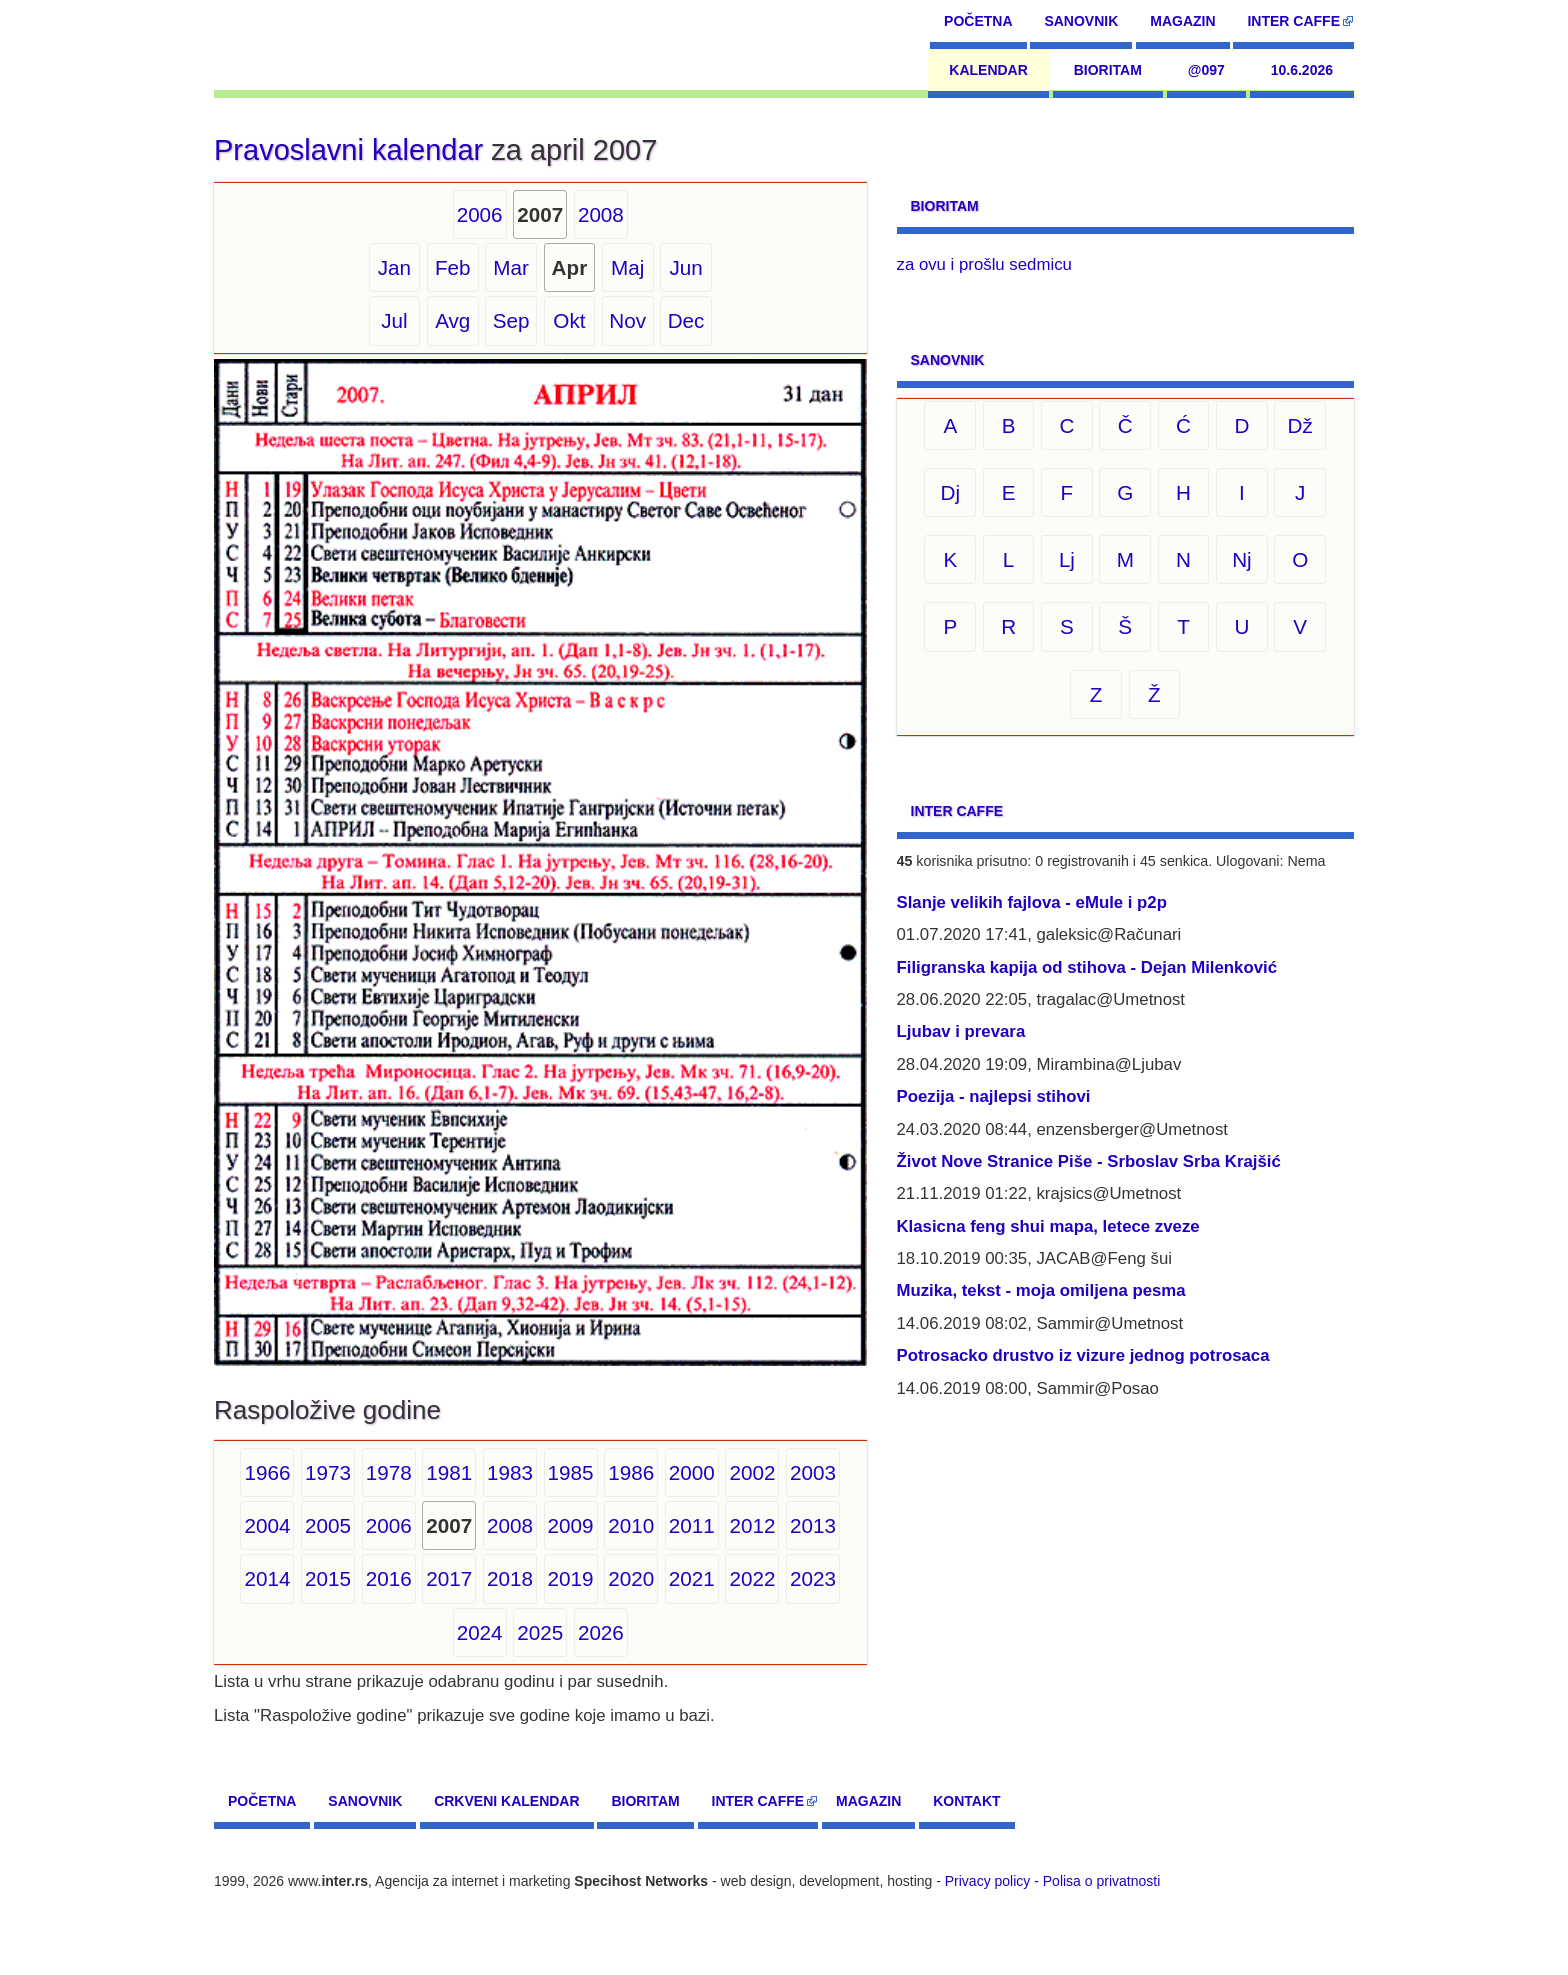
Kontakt (966, 1801)
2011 (692, 1525)
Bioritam (1108, 70)
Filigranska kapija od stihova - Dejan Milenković (1087, 967)
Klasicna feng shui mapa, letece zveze (1048, 1226)
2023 (813, 1578)
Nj (1242, 559)
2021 (692, 1578)
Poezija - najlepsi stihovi (994, 1096)
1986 (631, 1472)
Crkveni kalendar (506, 1801)
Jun (685, 267)
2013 (813, 1525)
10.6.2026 (1302, 70)
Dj (951, 492)
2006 (480, 214)
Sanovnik (1081, 21)
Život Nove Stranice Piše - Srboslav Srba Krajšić (1089, 1161)
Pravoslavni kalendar (348, 150)
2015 (328, 1578)
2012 (752, 1525)
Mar (511, 267)
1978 (389, 1472)
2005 (328, 1525)
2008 (601, 214)
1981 (449, 1472)
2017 (449, 1578)
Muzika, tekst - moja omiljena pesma (1041, 1290)
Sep (511, 320)
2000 (692, 1472)
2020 (631, 1578)
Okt (569, 320)
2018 (510, 1578)
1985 (571, 1472)
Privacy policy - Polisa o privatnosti (1053, 1881)
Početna (978, 21)
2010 (631, 1525)
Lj (1067, 559)
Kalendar (988, 70)
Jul (394, 320)
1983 (510, 1472)
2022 (752, 1578)
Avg (452, 320)
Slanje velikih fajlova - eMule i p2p (1032, 902)
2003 (813, 1472)
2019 (571, 1578)
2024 (480, 1632)
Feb (453, 267)
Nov (627, 320)
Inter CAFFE (1293, 21)
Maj (627, 267)
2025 (540, 1632)
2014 (267, 1578)
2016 (389, 1578)
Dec (686, 320)
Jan (394, 267)
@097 (1206, 70)
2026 (601, 1632)
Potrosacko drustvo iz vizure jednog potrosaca (1083, 1355)
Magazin (1182, 21)
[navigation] (305, 45)
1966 (267, 1472)
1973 (328, 1472)
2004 (267, 1525)
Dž (1300, 425)
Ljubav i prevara (961, 1031)
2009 (571, 1525)
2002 (752, 1472)
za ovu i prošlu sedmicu (984, 264)
